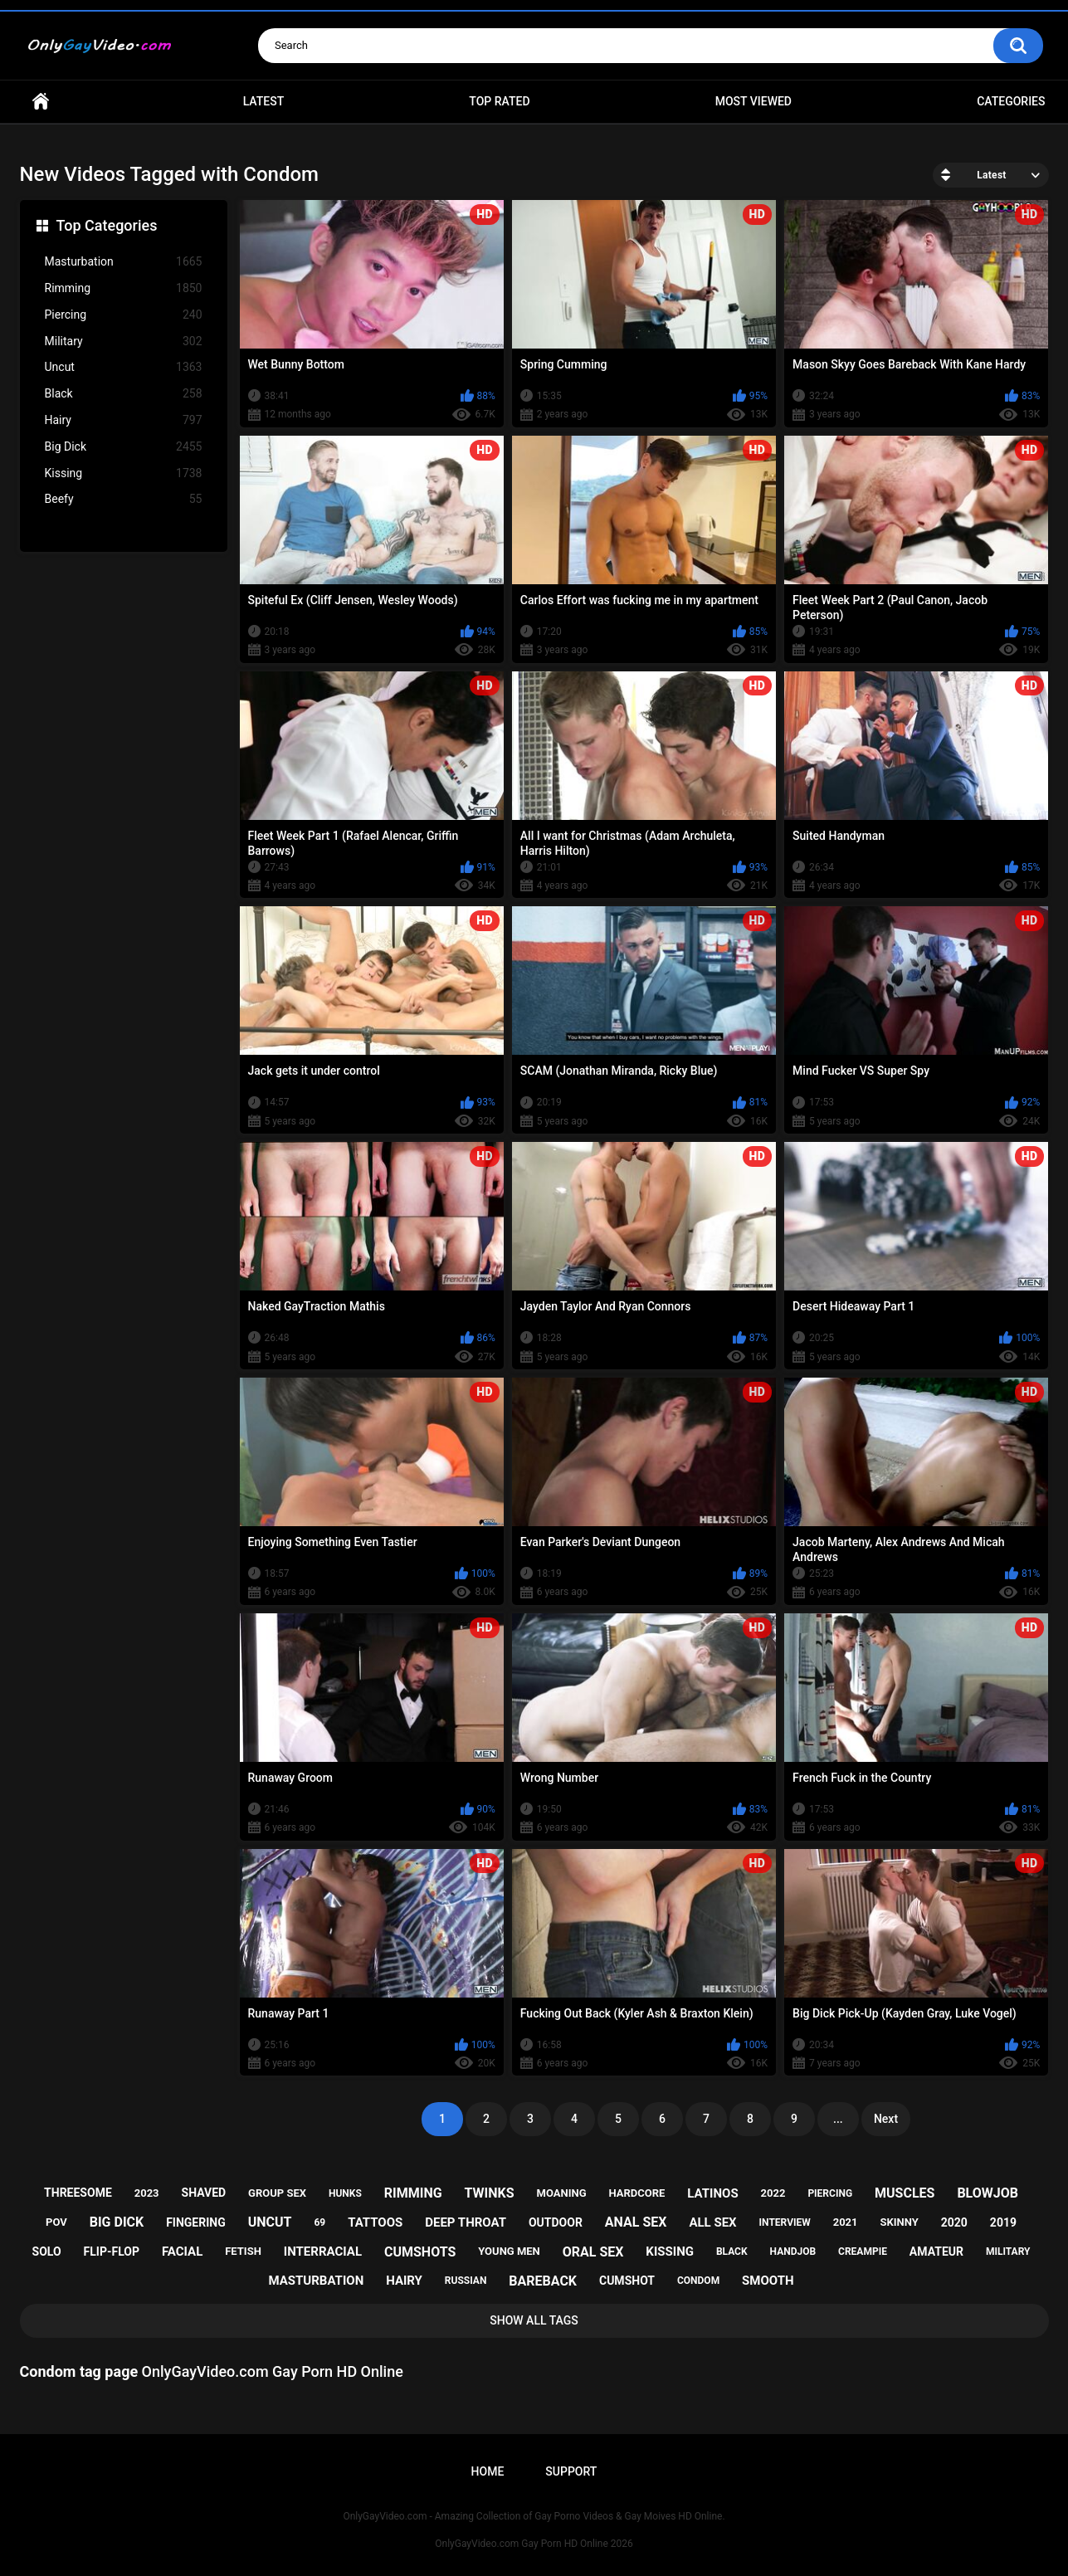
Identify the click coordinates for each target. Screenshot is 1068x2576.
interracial (323, 2251)
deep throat (465, 2222)
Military (123, 341)
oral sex (593, 2252)
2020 (954, 2222)
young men (509, 2251)
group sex (277, 2193)
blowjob (987, 2193)
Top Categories (107, 225)
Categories (1011, 101)
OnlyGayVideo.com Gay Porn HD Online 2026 (533, 2543)
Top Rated (499, 101)
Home (40, 101)
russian (466, 2280)
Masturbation (123, 262)
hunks (345, 2193)
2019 (1003, 2222)
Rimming (123, 288)
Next (886, 2118)
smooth (767, 2280)
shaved (204, 2192)
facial (182, 2251)
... (838, 2118)
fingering (196, 2222)
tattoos (375, 2222)
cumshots (420, 2252)
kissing (670, 2251)
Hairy (123, 420)
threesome (78, 2192)
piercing (829, 2193)
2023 (146, 2193)
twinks (489, 2193)
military (1008, 2251)
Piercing (123, 315)
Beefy (123, 499)
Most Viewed (753, 101)
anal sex (636, 2222)
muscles (904, 2193)
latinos (712, 2193)
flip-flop (111, 2251)
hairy (404, 2280)
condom (698, 2280)
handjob (793, 2251)
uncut (270, 2222)
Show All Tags (534, 2320)
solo (46, 2251)
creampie (862, 2251)
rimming (413, 2193)
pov (56, 2222)
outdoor (556, 2222)
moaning (562, 2193)
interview (785, 2222)
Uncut (123, 367)
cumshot (627, 2280)
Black (123, 394)
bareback (543, 2281)
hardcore (636, 2193)
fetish (243, 2251)
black (732, 2251)
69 (319, 2222)
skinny (899, 2222)
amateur (936, 2251)
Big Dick (123, 447)
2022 (773, 2193)
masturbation (315, 2280)
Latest (264, 101)
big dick (117, 2222)
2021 (845, 2222)
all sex (712, 2222)
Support (571, 2471)
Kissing (123, 473)
